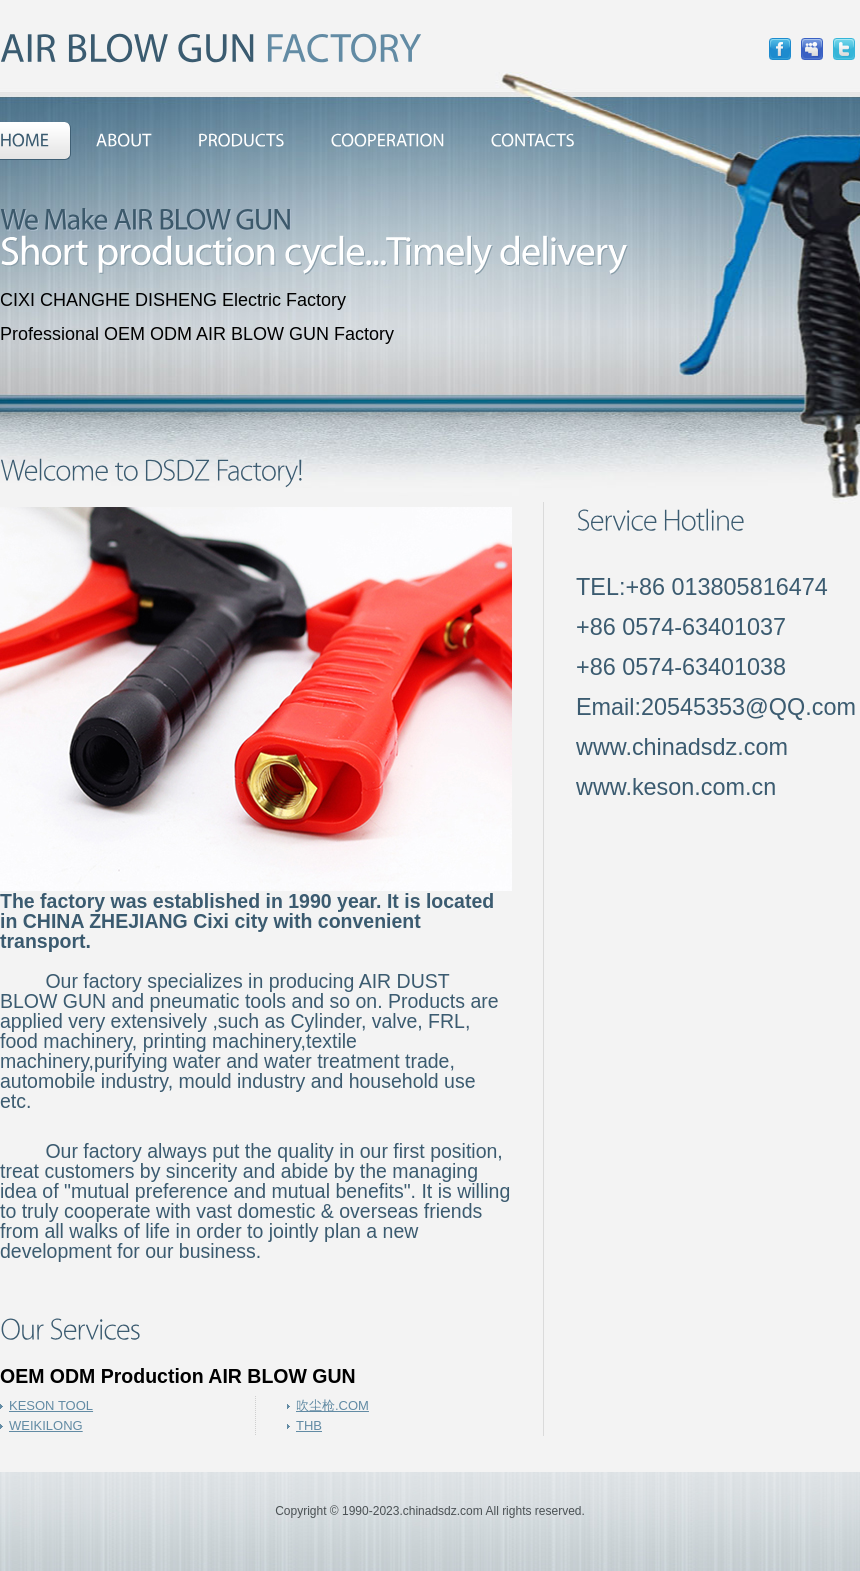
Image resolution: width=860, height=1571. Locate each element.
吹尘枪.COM (332, 1405)
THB (309, 1425)
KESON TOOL (51, 1405)
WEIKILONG (46, 1425)
